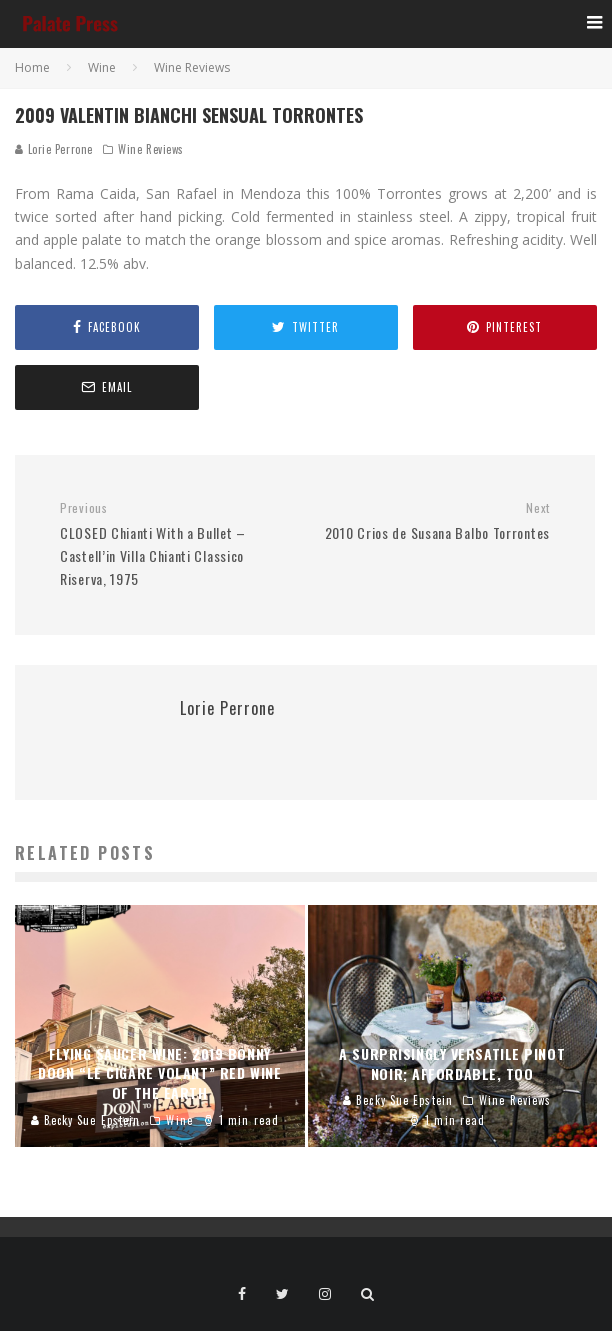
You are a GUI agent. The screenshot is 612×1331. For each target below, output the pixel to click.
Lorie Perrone (54, 149)
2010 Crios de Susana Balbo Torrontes (435, 521)
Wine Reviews (151, 149)
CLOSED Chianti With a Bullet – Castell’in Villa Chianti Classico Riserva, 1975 (175, 544)
